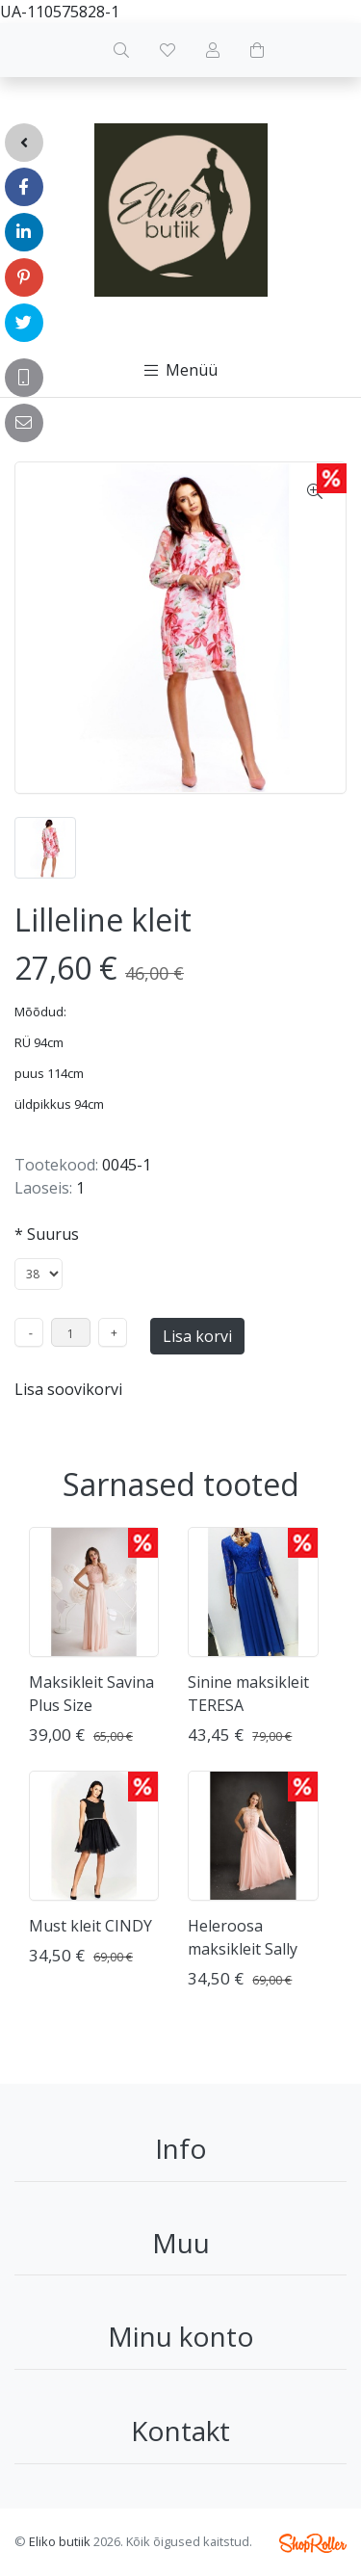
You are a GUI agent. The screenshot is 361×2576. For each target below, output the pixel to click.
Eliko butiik (59, 2541)
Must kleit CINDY (90, 1925)
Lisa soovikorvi (68, 1389)
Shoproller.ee (313, 2543)
